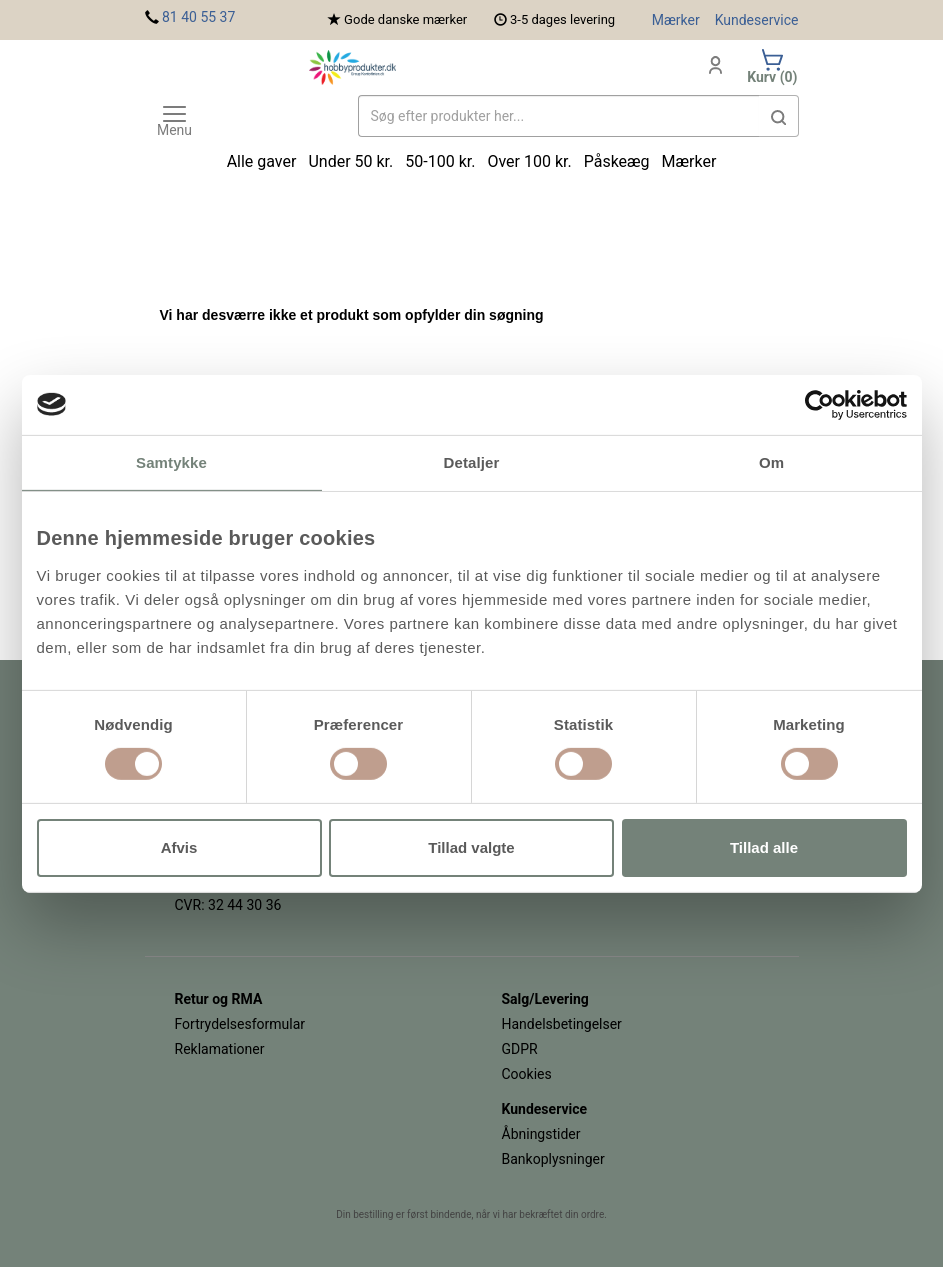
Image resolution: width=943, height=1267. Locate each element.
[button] (779, 116)
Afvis (179, 847)
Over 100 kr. (529, 161)
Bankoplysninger (553, 1159)
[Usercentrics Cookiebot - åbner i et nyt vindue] (819, 404)
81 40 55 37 (198, 17)
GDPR (520, 1049)
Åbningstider (541, 1134)
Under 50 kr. (350, 161)
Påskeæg (617, 161)
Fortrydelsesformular (240, 1024)
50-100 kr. (440, 161)
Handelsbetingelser (562, 1024)
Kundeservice (757, 20)
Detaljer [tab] (472, 461)
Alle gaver (262, 161)
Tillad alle (764, 847)
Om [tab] (771, 461)
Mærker (676, 20)
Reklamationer (220, 1049)
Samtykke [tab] (171, 461)
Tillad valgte (471, 847)
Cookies (527, 1074)
